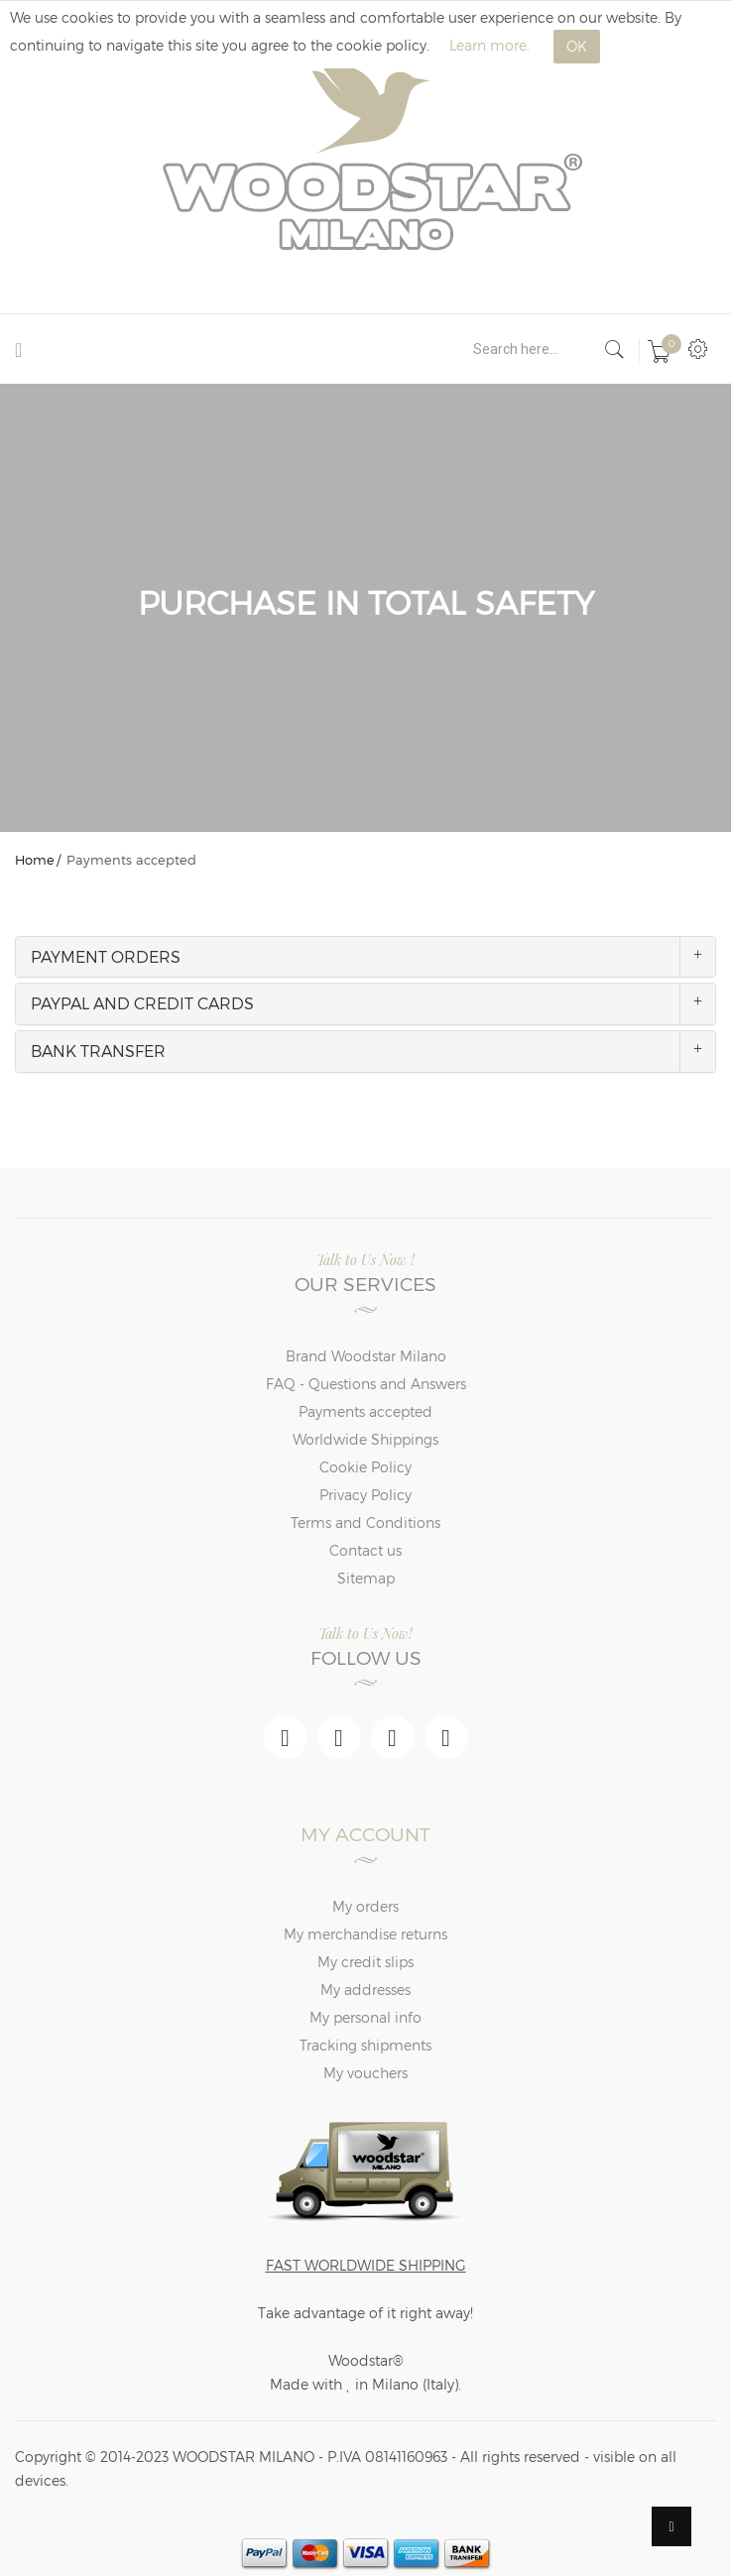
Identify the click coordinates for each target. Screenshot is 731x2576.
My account (365, 1833)
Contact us (365, 1550)
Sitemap (366, 1578)
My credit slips (365, 1961)
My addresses (365, 1989)
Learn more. (489, 45)
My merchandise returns (365, 1934)
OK (576, 46)
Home (35, 860)
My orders (365, 1906)
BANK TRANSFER (98, 1050)
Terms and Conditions (365, 1522)
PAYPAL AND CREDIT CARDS (142, 1003)
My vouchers (365, 2072)
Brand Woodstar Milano (366, 1355)
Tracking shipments (365, 2045)
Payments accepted (365, 1411)
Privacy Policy (365, 1494)
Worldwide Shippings (365, 1439)
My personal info (365, 2017)
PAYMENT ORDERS (106, 956)
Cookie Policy (365, 1467)
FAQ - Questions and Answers (366, 1383)
